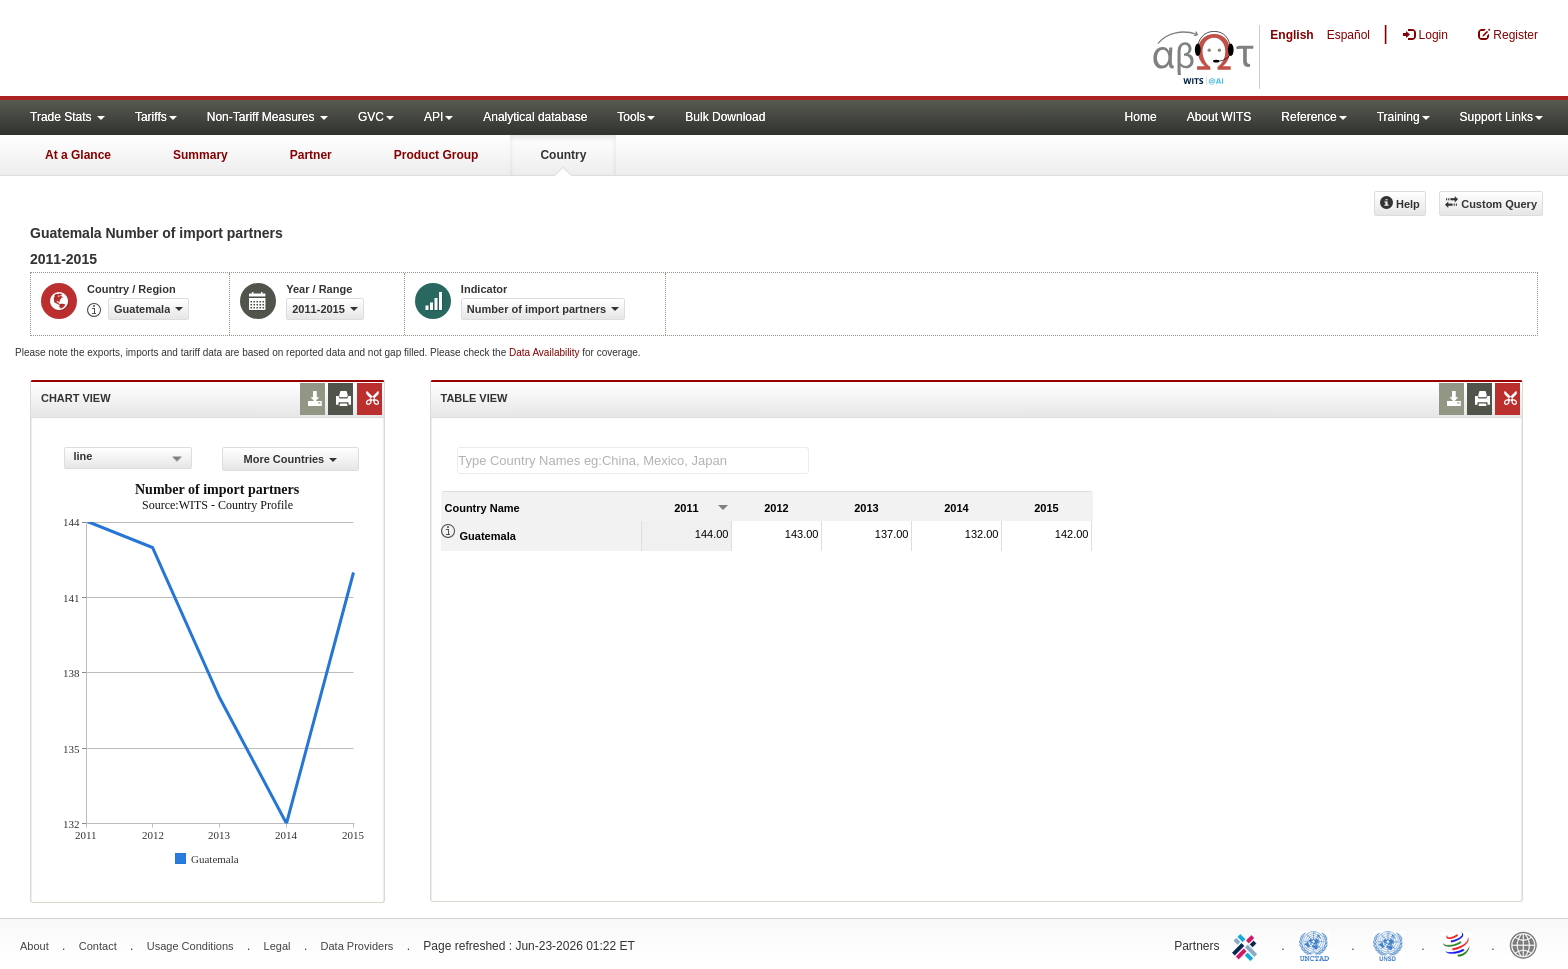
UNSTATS (1388, 944)
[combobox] (128, 458)
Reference (1313, 117)
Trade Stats (67, 117)
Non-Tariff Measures (267, 117)
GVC (376, 117)
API (438, 117)
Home (1141, 117)
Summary (200, 155)
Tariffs (156, 117)
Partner (311, 155)
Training (1403, 117)
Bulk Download (725, 117)
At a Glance (78, 155)
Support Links (1501, 117)
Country (563, 155)
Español (1348, 35)
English (1291, 35)
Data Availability (545, 352)
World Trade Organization (1458, 944)
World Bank (1528, 944)
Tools (636, 117)
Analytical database (535, 117)
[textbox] (633, 460)
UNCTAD (1318, 944)
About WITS (1219, 117)
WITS (200, 50)
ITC (1248, 944)
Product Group (436, 155)
